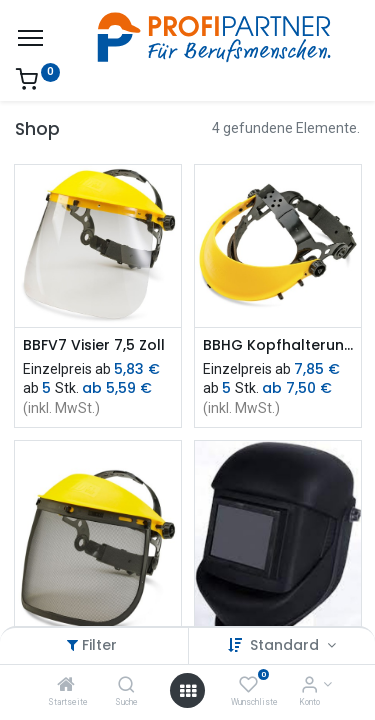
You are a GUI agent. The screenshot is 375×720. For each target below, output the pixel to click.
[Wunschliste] (248, 686)
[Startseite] (66, 686)
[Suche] (126, 686)
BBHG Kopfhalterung (278, 345)
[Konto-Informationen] (309, 686)
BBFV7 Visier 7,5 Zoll (94, 345)
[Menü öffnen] (188, 691)
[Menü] (30, 38)
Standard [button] (286, 645)
